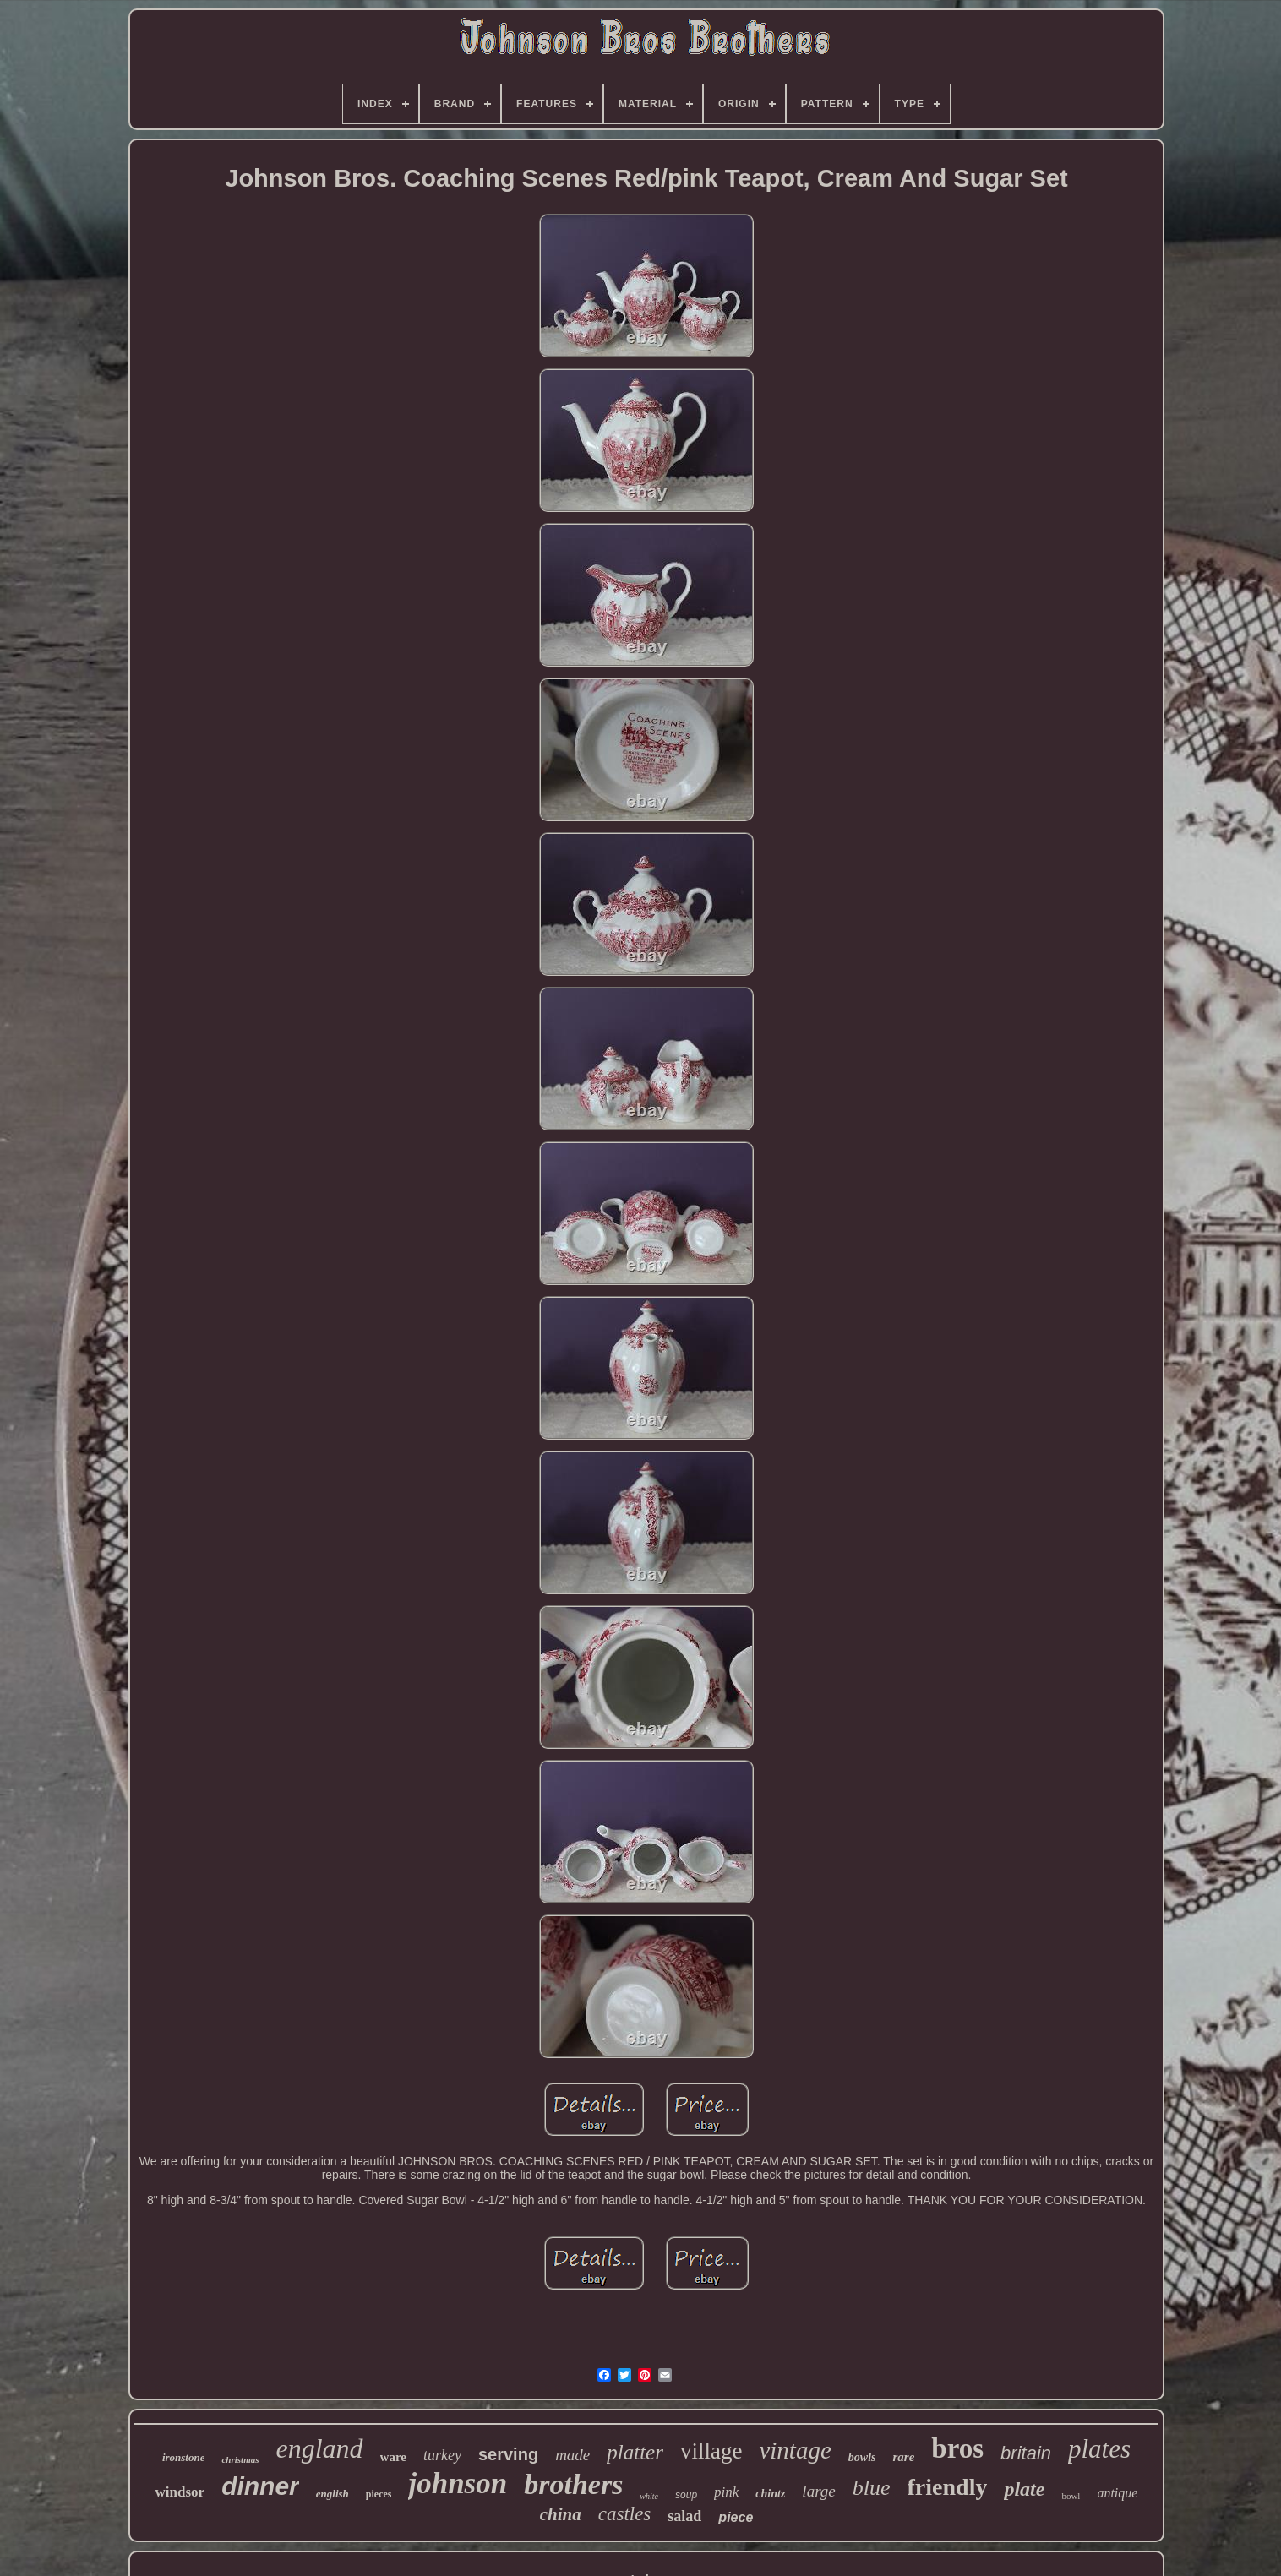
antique (1117, 2493)
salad (684, 2516)
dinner (260, 2486)
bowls (862, 2457)
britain (1025, 2453)
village (711, 2451)
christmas (240, 2459)
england (319, 2448)
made (572, 2455)
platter (635, 2452)
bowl (1070, 2496)
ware (393, 2457)
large (818, 2491)
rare (903, 2457)
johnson (457, 2483)
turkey (442, 2455)
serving (508, 2454)
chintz (770, 2493)
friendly (948, 2487)
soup (686, 2495)
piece (735, 2517)
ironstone (183, 2457)
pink (726, 2492)
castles (624, 2513)
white (649, 2496)
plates (1099, 2449)
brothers (573, 2484)
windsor (180, 2492)
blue (872, 2487)
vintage (795, 2450)
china (560, 2514)
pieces (379, 2494)
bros (957, 2448)
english (332, 2493)
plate (1024, 2489)
